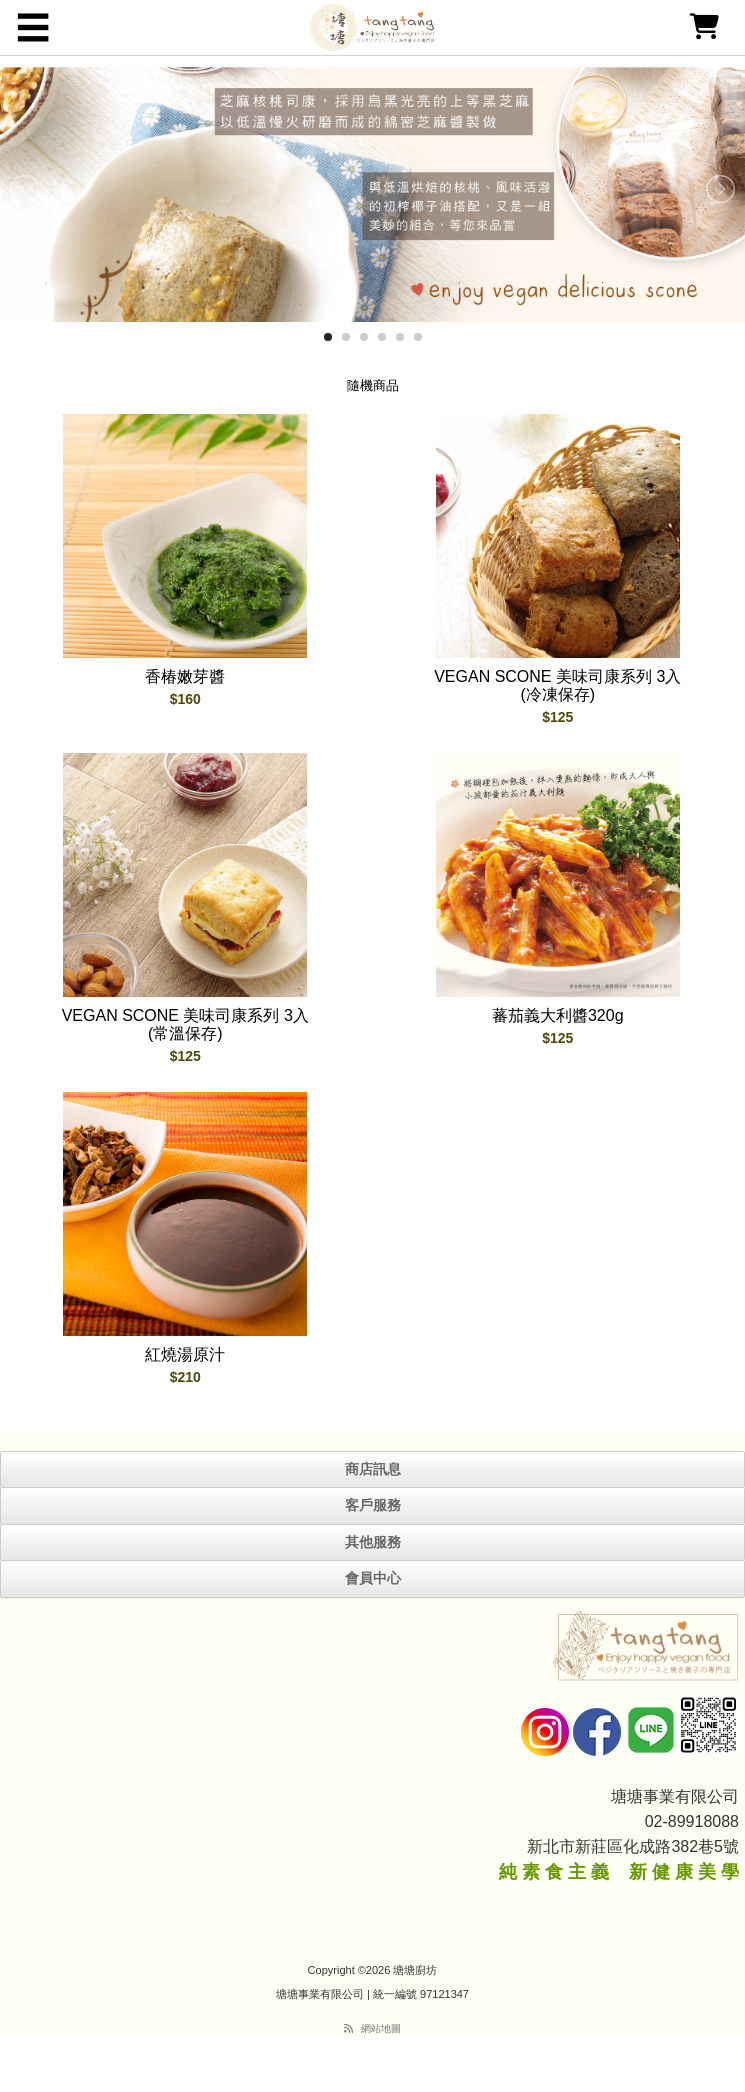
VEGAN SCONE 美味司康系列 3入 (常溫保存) (185, 1024)
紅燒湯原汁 (185, 1354)
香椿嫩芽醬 (185, 676)
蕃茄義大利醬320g (558, 1015)
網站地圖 (381, 2028)
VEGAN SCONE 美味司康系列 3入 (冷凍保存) (557, 685)
